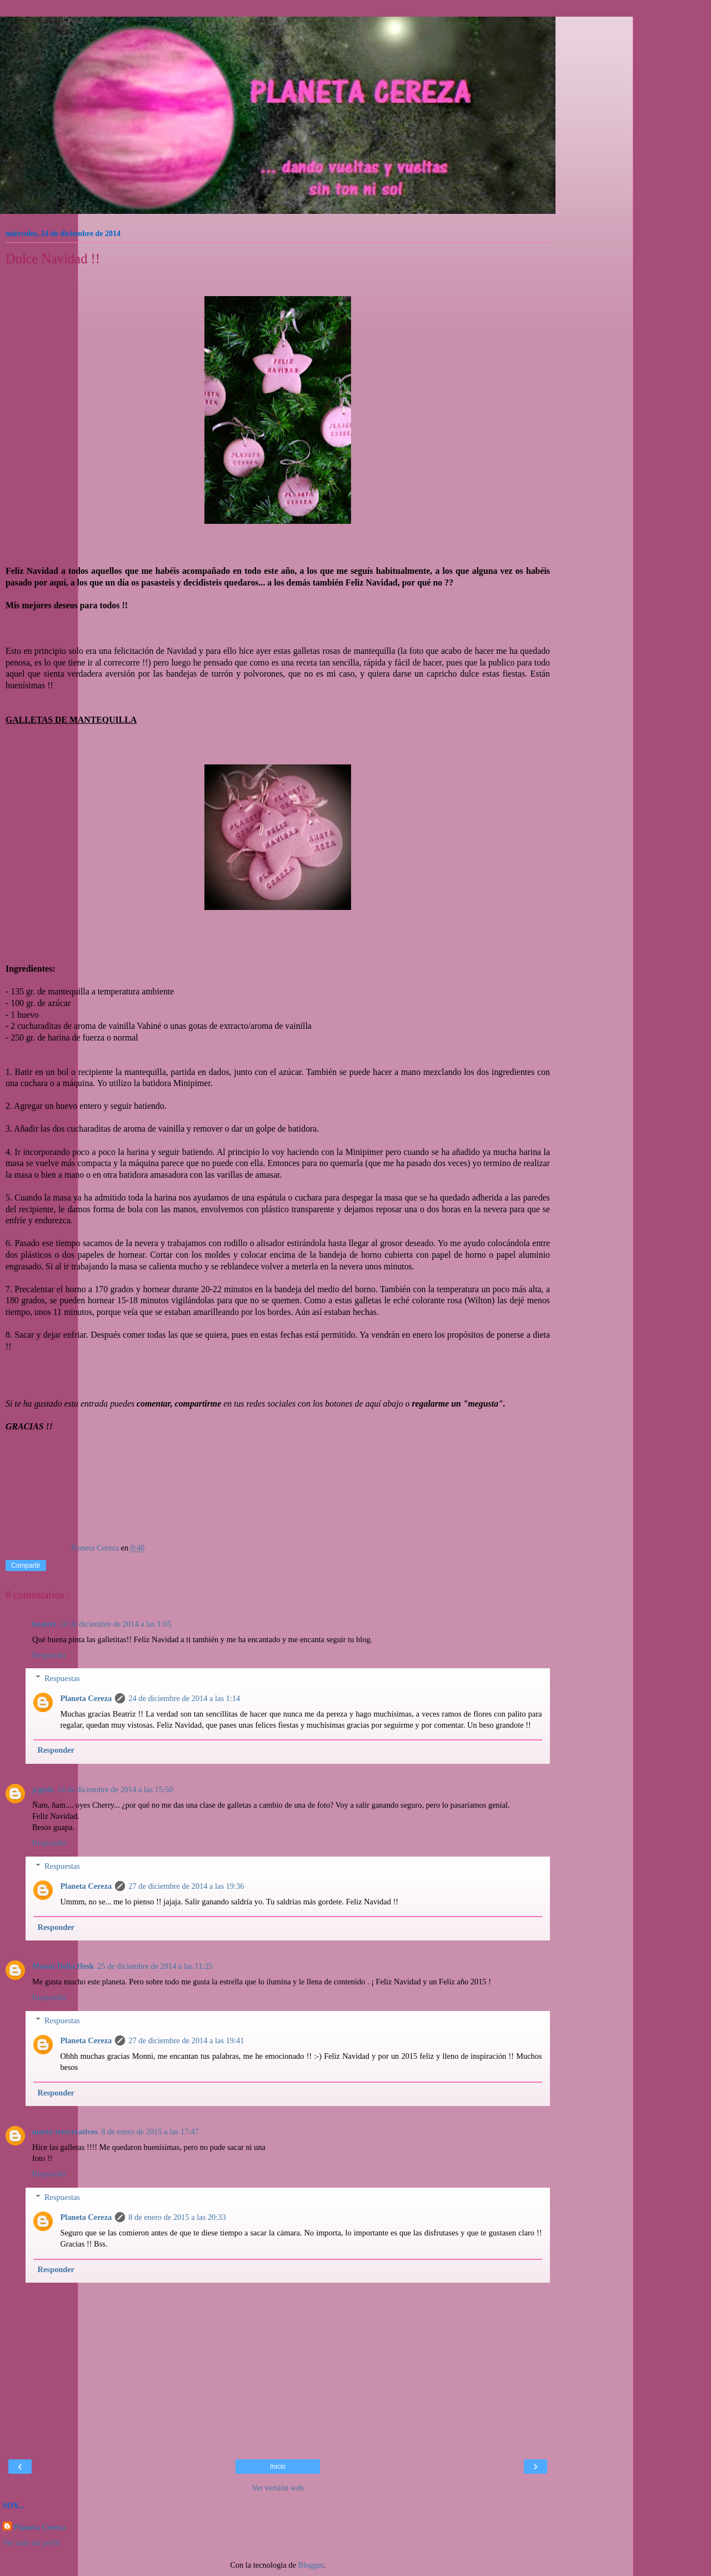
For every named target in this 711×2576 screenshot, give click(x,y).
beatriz (44, 1623)
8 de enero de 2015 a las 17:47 (149, 2131)
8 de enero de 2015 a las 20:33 (177, 2217)
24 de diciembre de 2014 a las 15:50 (115, 1789)
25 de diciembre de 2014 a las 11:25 (155, 1966)
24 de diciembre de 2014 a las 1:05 (115, 1623)
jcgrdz (43, 1789)
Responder (49, 1654)
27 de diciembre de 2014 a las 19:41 (186, 2040)
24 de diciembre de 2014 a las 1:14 (184, 1698)
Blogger (311, 2564)
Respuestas (62, 1678)
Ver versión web (278, 2487)
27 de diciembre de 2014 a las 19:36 (186, 1886)
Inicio (278, 2466)
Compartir (26, 1565)
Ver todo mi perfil (31, 2542)
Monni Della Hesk (63, 1966)
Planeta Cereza (86, 1698)
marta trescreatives (65, 2131)
